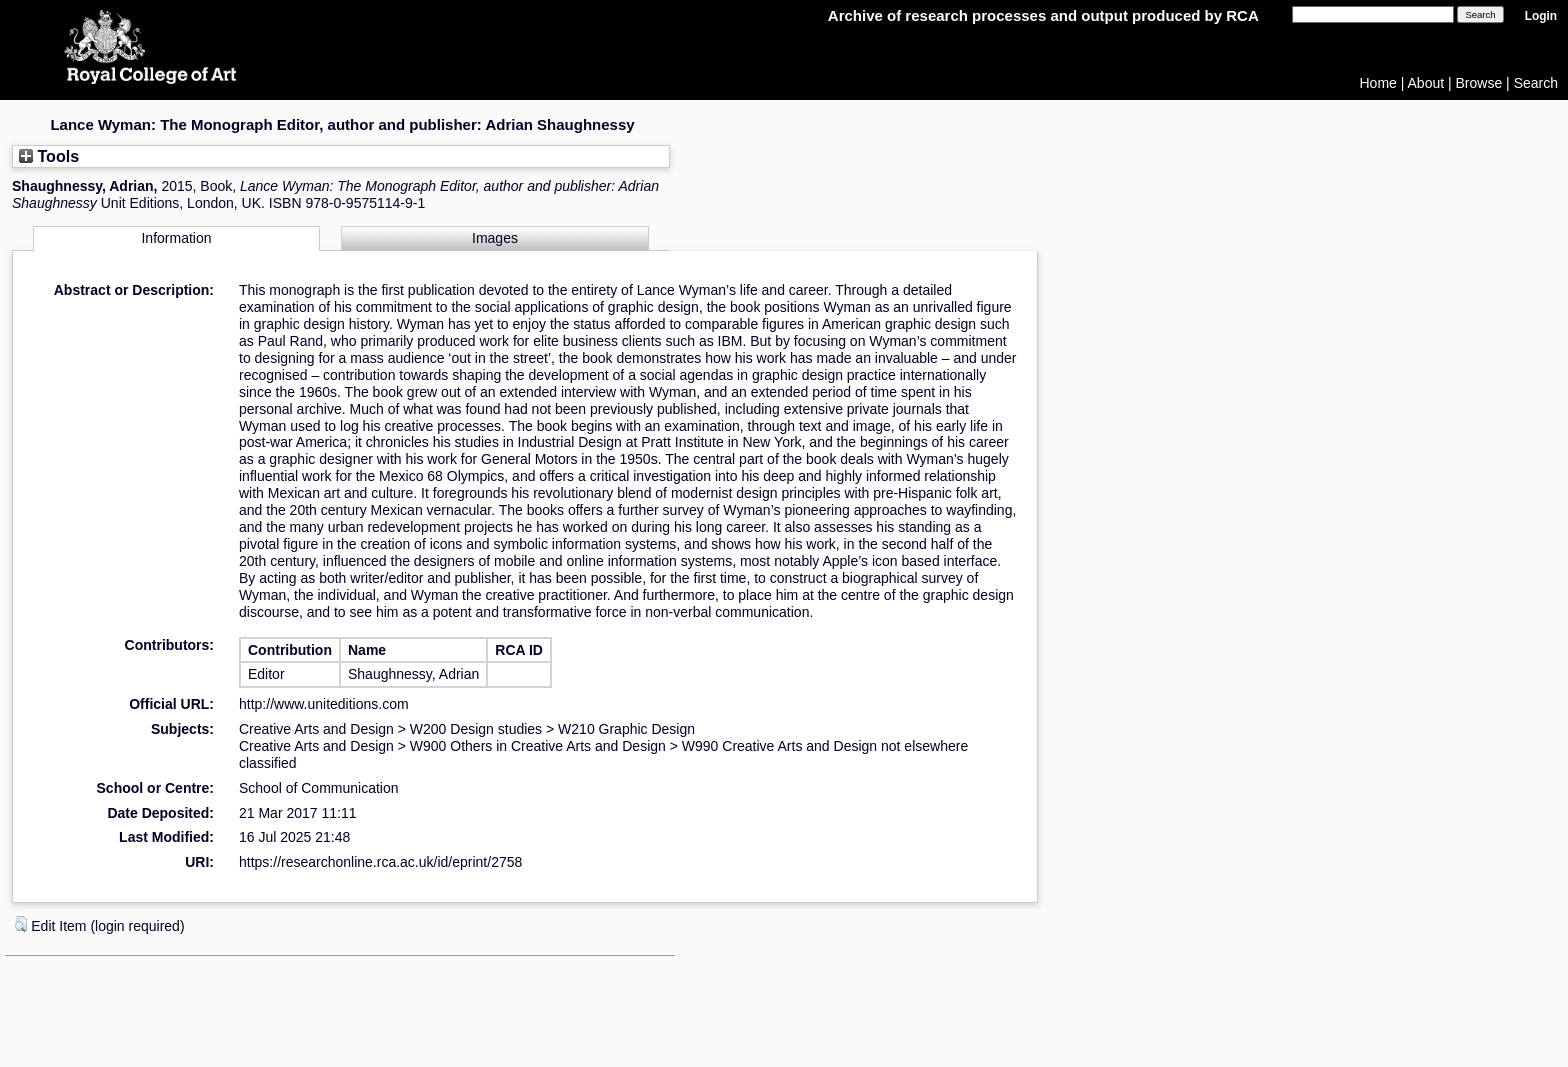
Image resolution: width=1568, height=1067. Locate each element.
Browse (1479, 83)
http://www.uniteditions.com (324, 704)
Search (1536, 83)
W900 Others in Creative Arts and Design (538, 746)
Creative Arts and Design (316, 729)
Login (1541, 16)
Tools (49, 156)
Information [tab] (176, 238)
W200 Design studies (476, 729)
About (1426, 83)
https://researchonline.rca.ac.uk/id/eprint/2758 (380, 862)
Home (1378, 83)
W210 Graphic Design (626, 729)
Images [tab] (495, 238)
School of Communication (319, 788)
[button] (21, 924)
